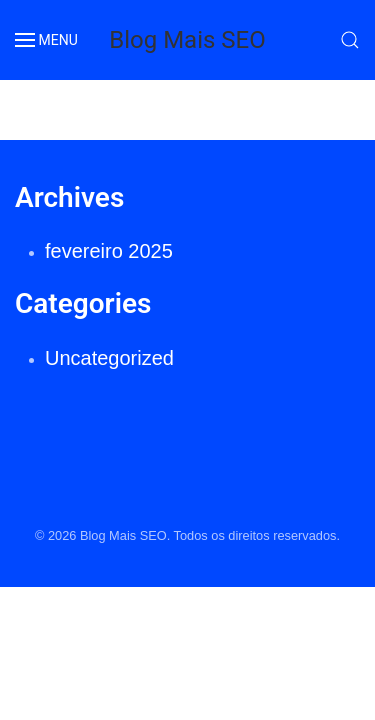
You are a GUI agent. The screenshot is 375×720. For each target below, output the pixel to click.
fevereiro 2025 (109, 251)
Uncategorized (109, 358)
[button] (350, 40)
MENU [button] (46, 40)
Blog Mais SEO (187, 40)
